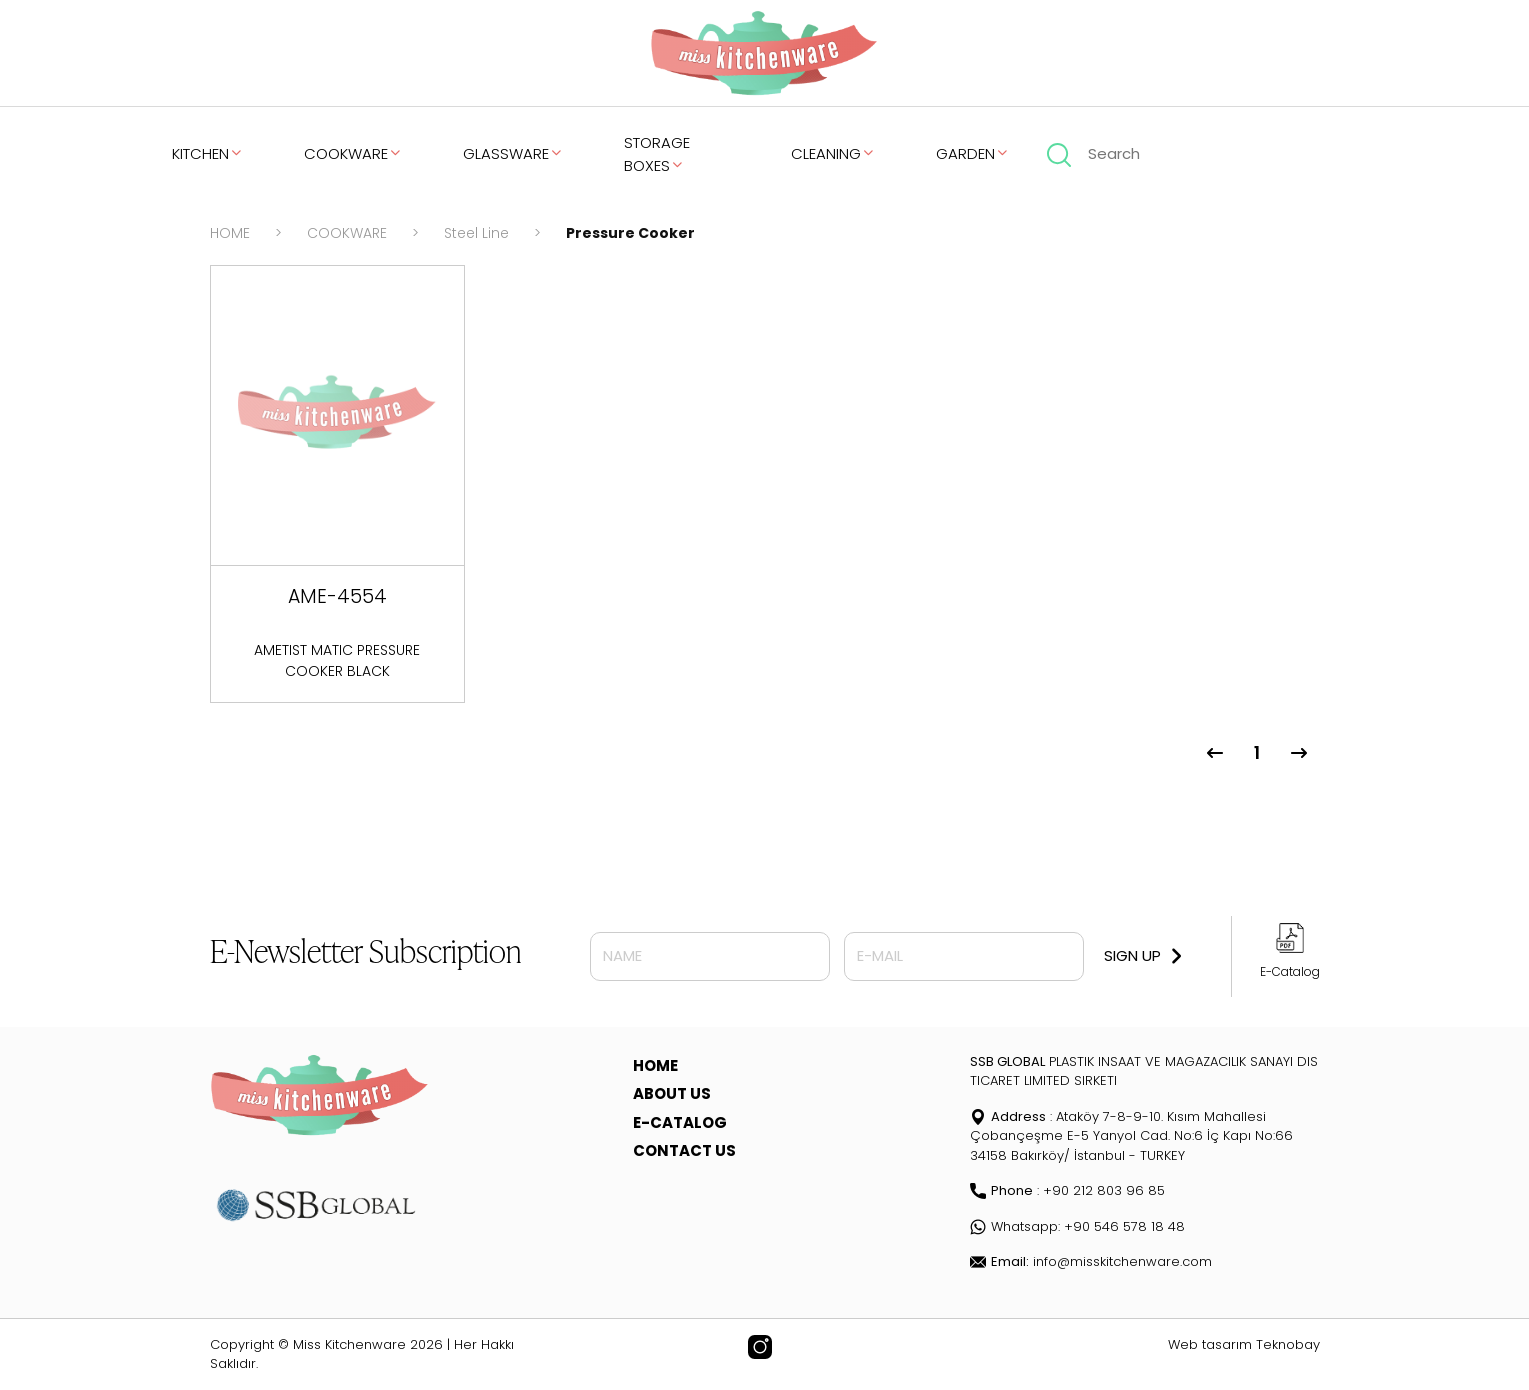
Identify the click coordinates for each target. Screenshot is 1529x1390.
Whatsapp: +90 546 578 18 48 (1077, 1226)
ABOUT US (672, 1093)
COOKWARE (353, 153)
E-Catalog (1290, 971)
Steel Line (476, 233)
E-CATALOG (680, 1122)
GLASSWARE (513, 153)
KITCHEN (208, 153)
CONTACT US (684, 1150)
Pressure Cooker (630, 233)
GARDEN (973, 153)
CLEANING (833, 153)
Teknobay (1288, 1344)
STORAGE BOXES (657, 154)
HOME (230, 233)
